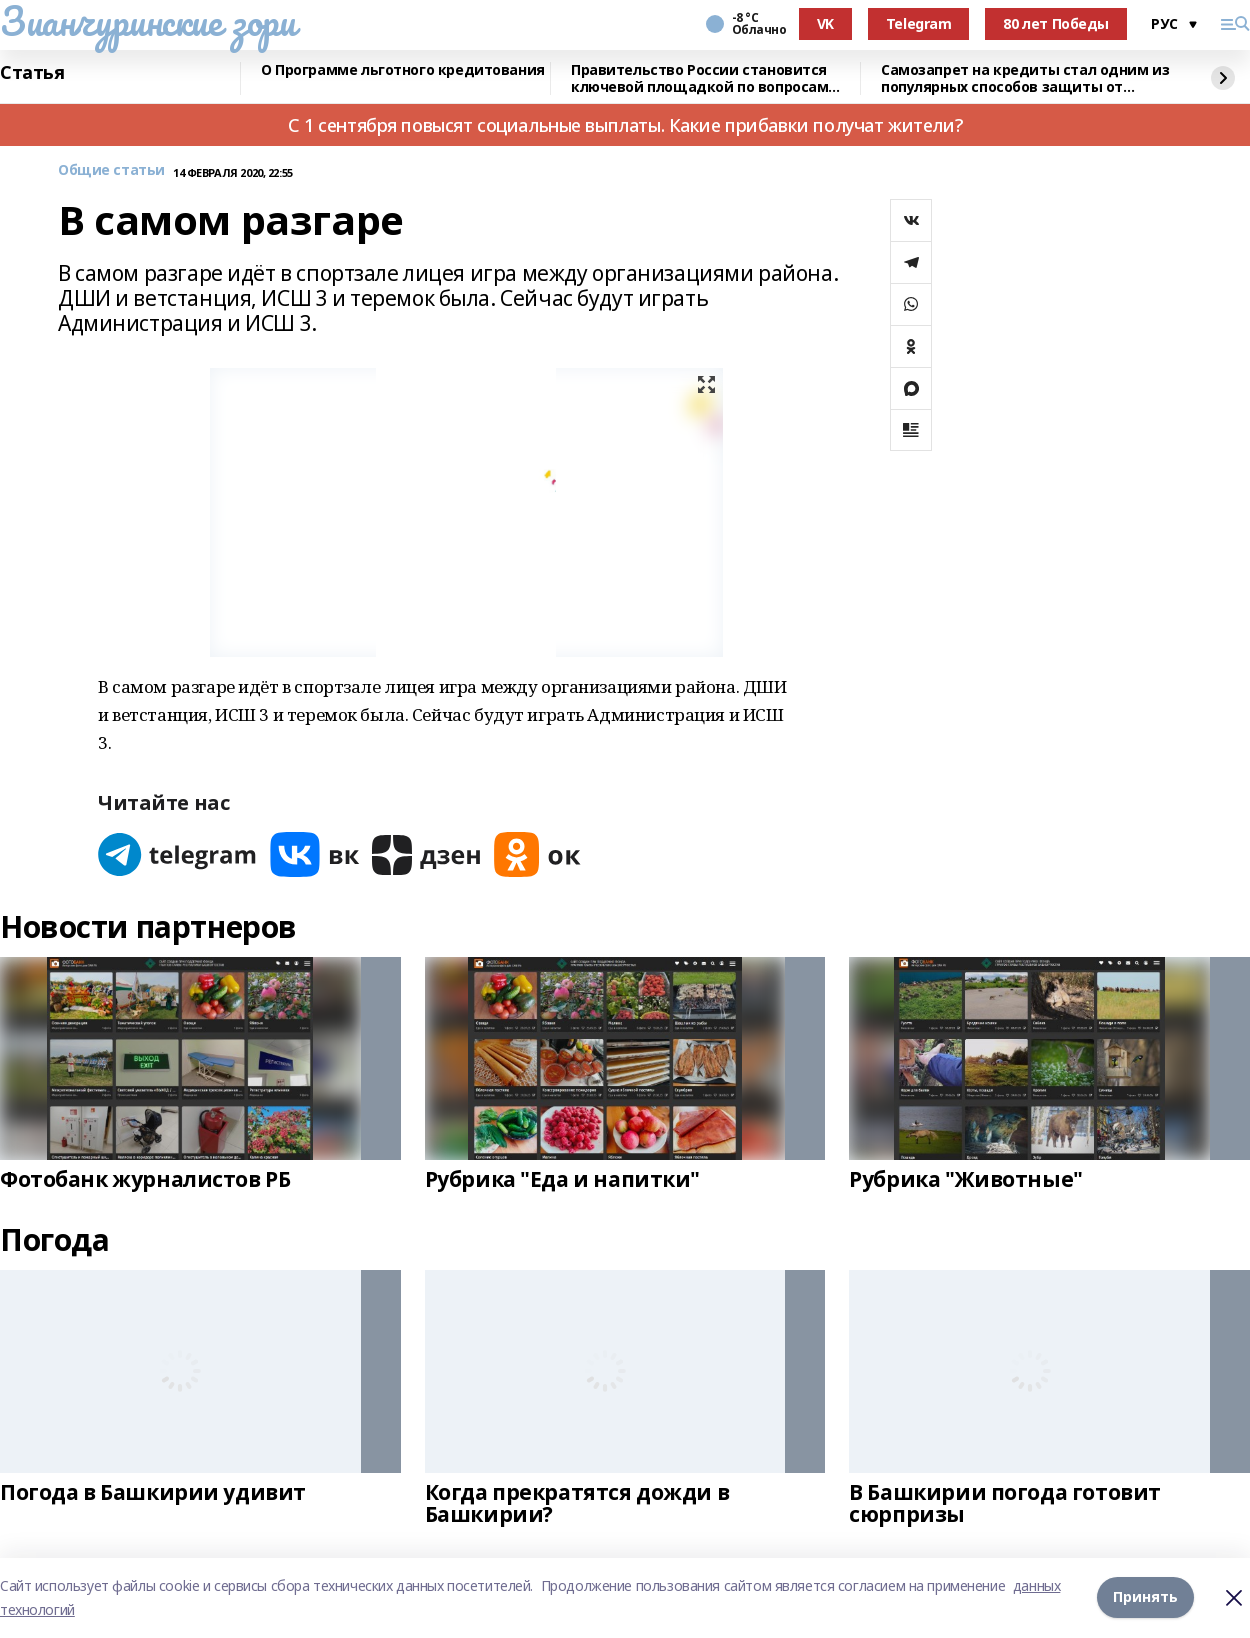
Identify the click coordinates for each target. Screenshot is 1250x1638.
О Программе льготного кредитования (403, 70)
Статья (32, 73)
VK (825, 23)
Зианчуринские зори (147, 21)
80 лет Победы (1056, 23)
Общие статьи (111, 170)
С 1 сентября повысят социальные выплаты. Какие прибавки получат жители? (625, 125)
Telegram (919, 23)
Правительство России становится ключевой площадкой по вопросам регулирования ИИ (699, 78)
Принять (1145, 1597)
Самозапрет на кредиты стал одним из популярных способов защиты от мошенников (1025, 78)
